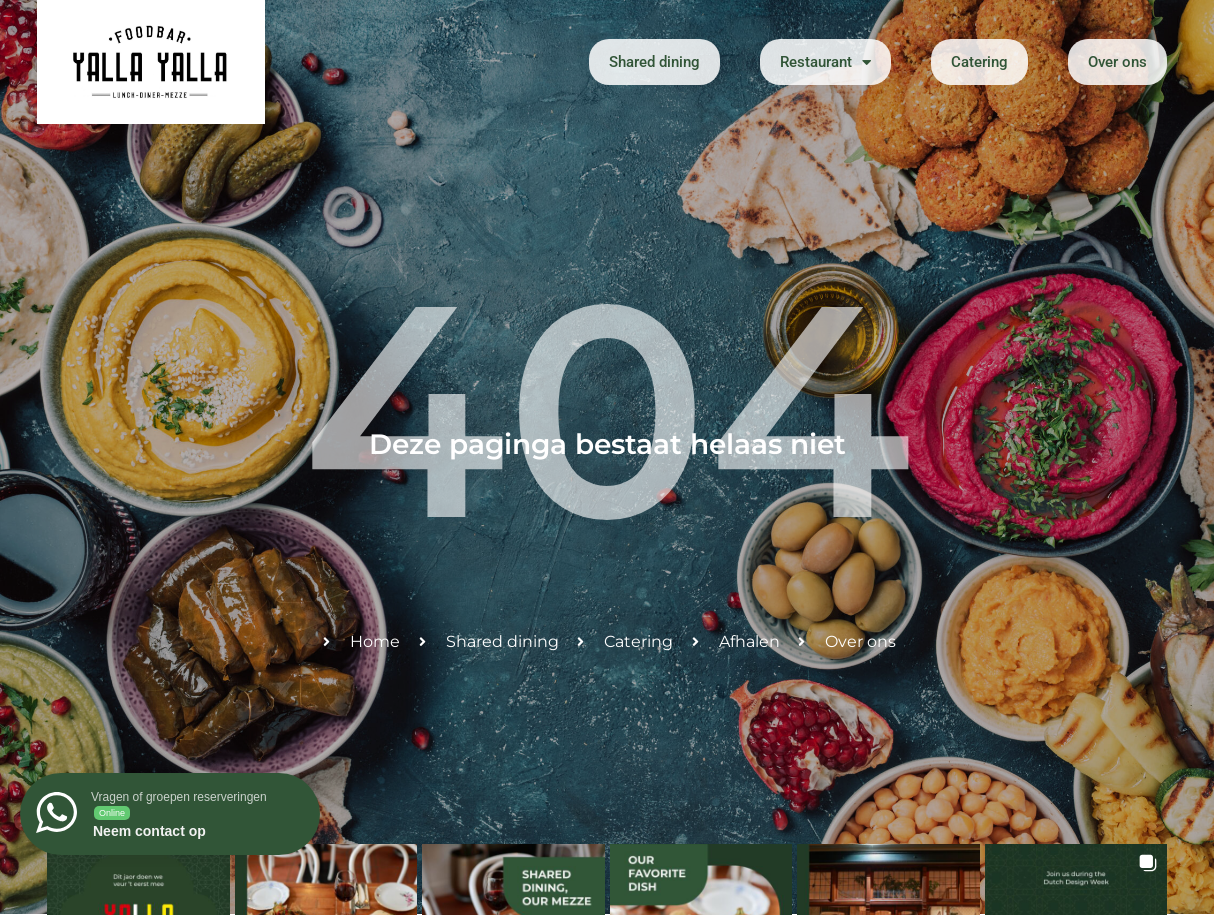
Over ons (1117, 62)
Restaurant (825, 62)
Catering (979, 62)
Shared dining (654, 62)
